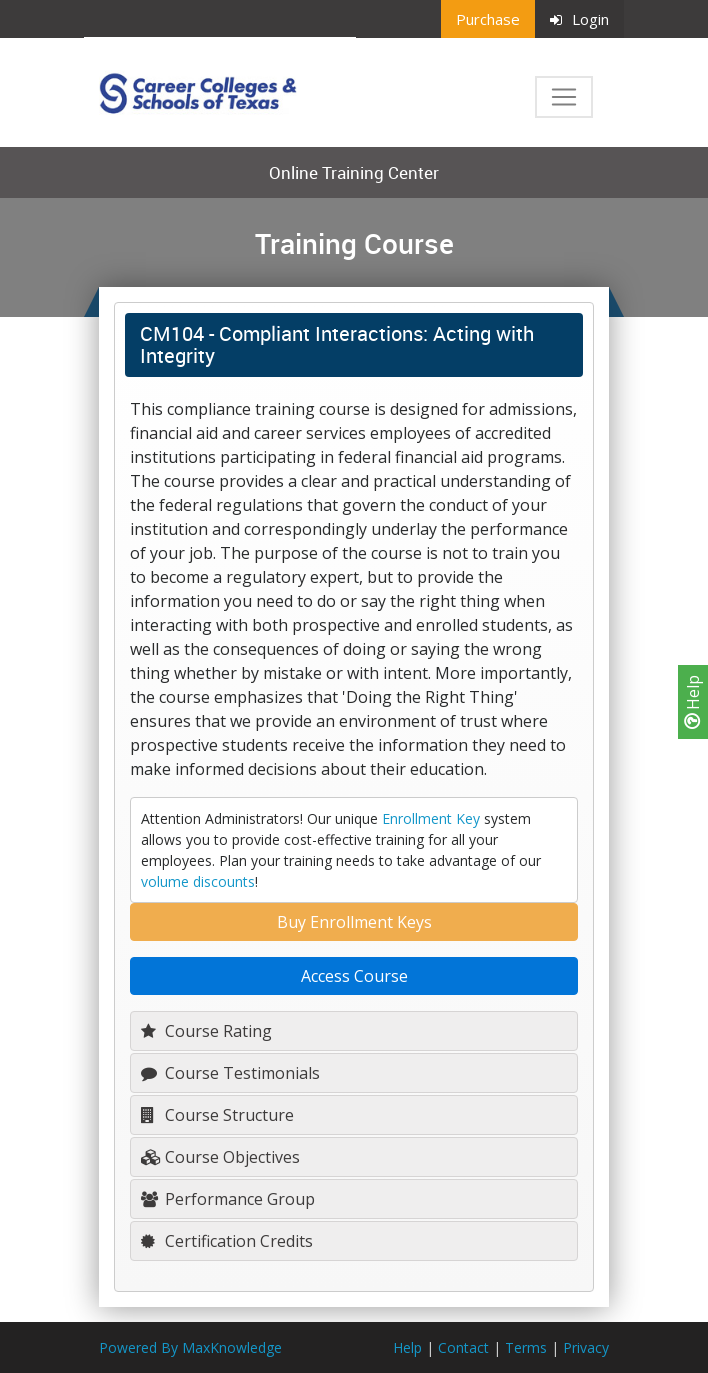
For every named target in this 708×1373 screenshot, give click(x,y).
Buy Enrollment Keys (354, 922)
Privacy (586, 1347)
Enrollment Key (431, 818)
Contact (463, 1347)
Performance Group (228, 1199)
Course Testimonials (230, 1073)
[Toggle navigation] (564, 97)
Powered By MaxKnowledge (190, 1347)
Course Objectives (220, 1157)
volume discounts (198, 881)
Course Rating (206, 1031)
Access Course (354, 976)
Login (579, 19)
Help (693, 702)
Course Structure (217, 1115)
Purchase (488, 19)
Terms (526, 1347)
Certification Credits (227, 1241)
